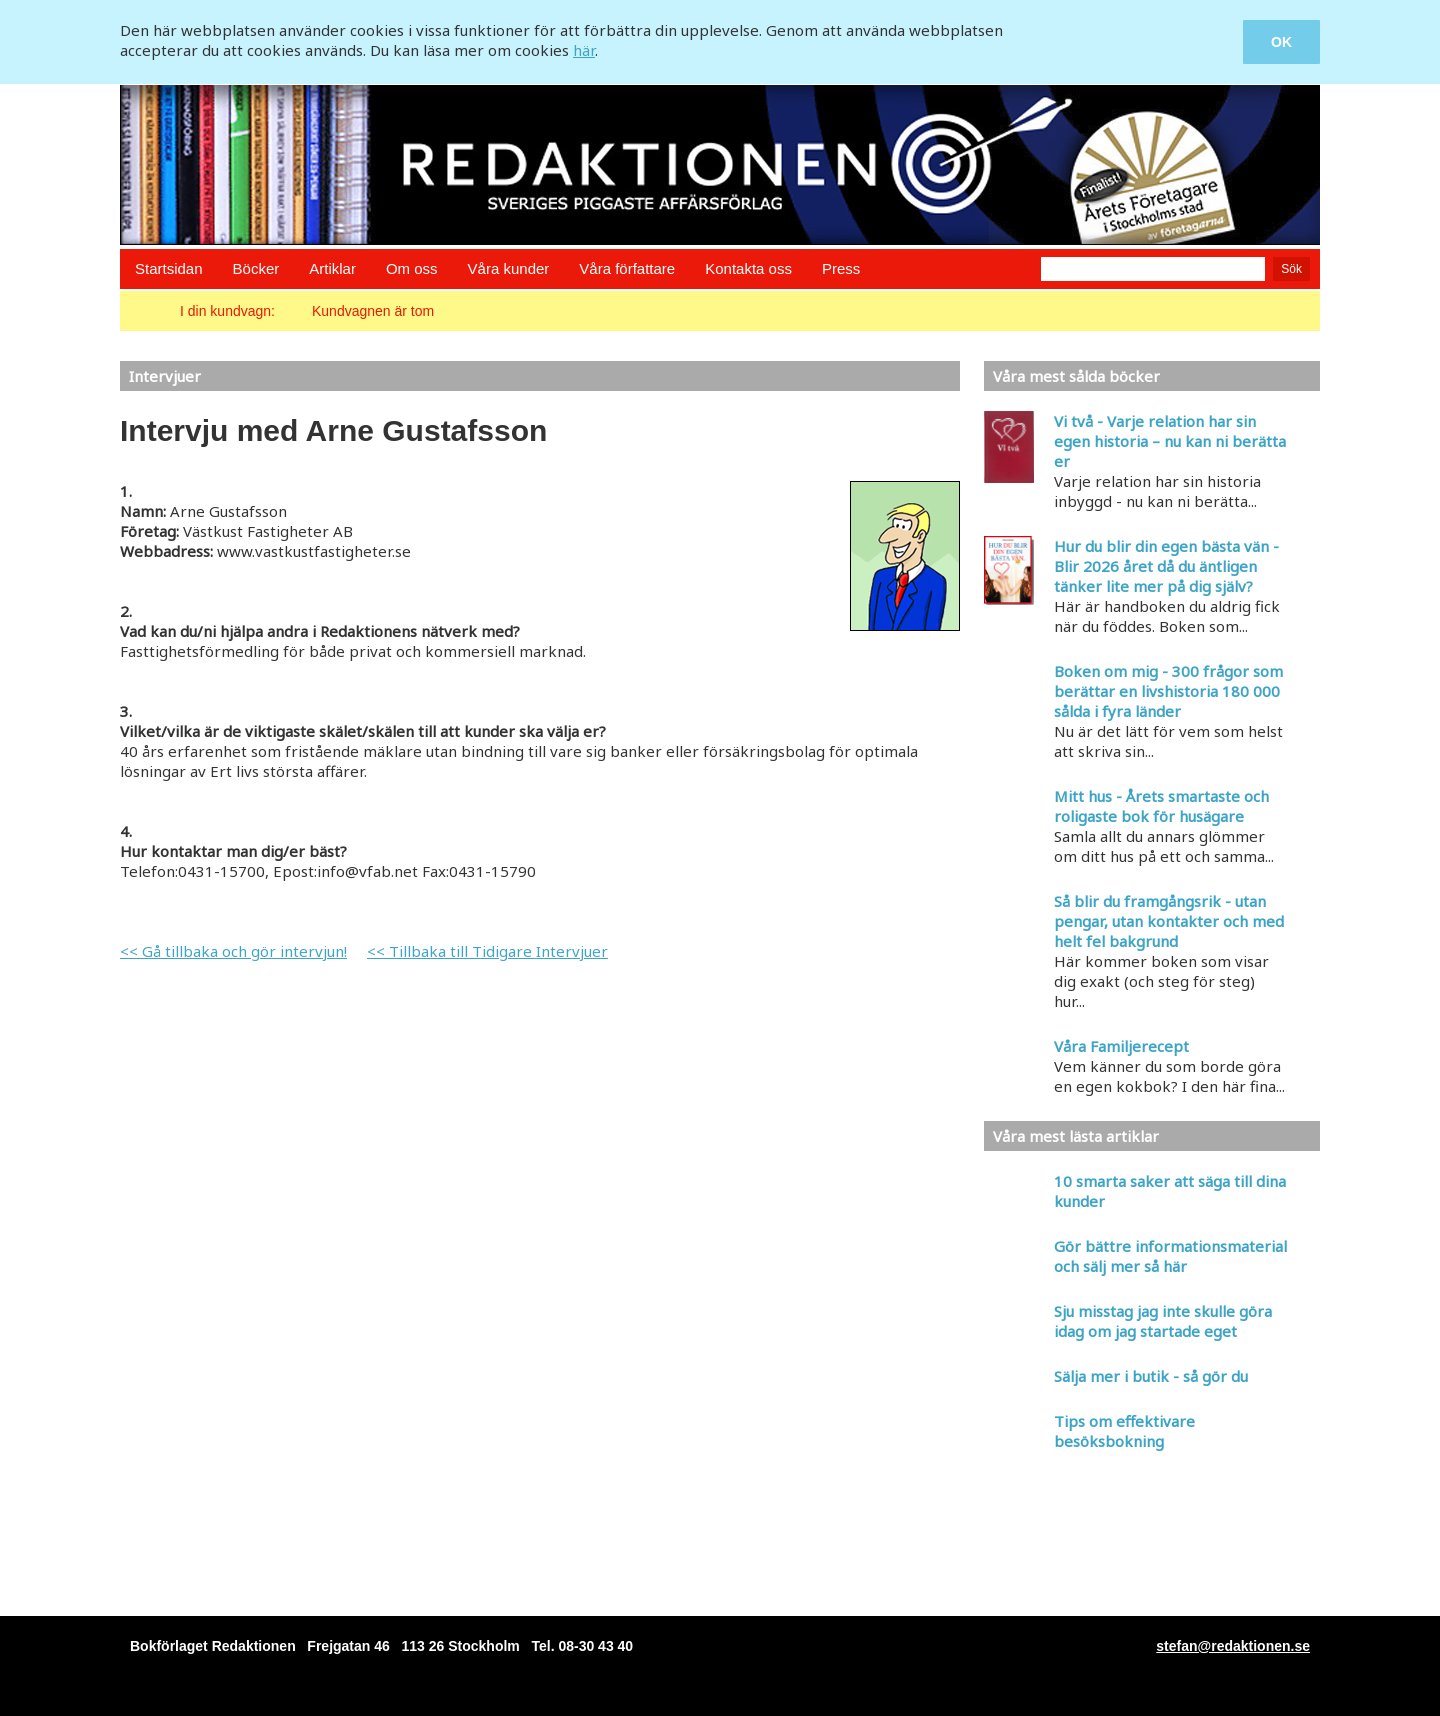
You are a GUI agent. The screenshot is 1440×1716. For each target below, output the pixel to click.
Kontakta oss (748, 268)
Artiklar (332, 268)
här (584, 50)
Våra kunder (509, 268)
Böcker (256, 268)
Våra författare (627, 268)
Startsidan (169, 268)
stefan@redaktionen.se (1233, 1646)
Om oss (412, 268)
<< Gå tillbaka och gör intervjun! (233, 951)
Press (841, 268)
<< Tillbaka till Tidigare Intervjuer (487, 951)
